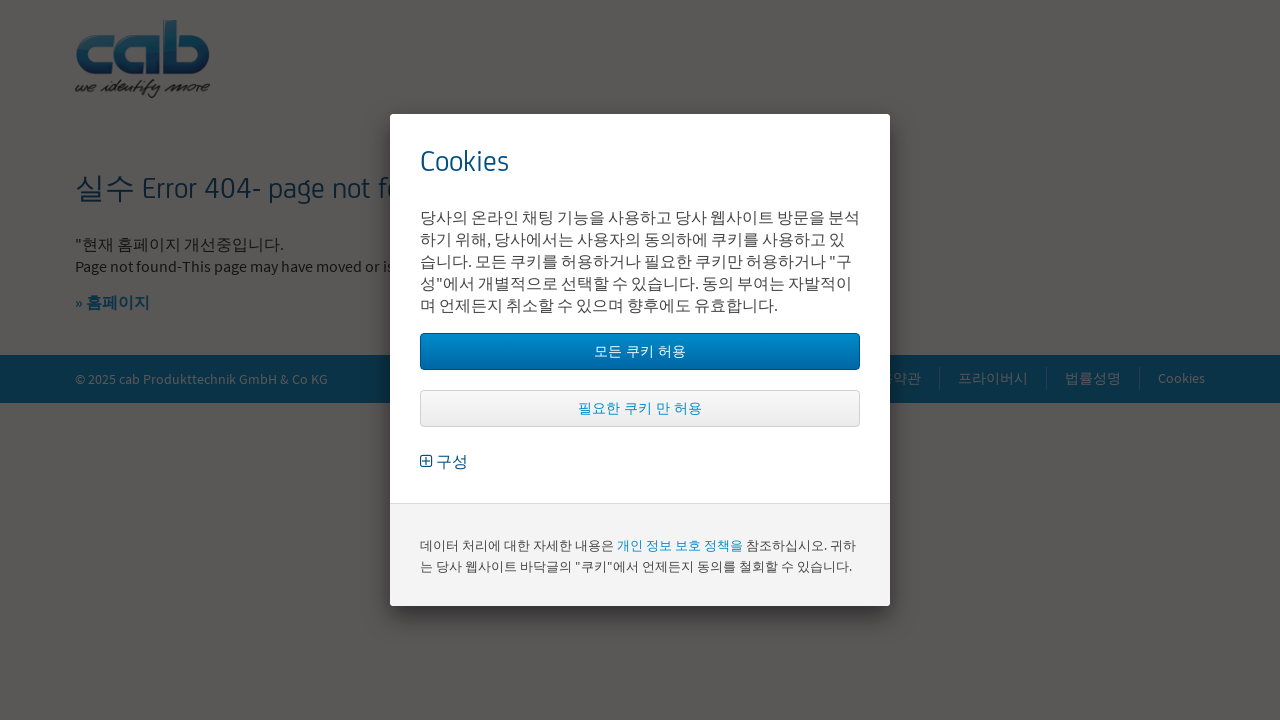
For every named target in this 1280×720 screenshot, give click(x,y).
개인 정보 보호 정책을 (680, 545)
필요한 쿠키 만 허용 (640, 408)
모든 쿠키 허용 (640, 351)
